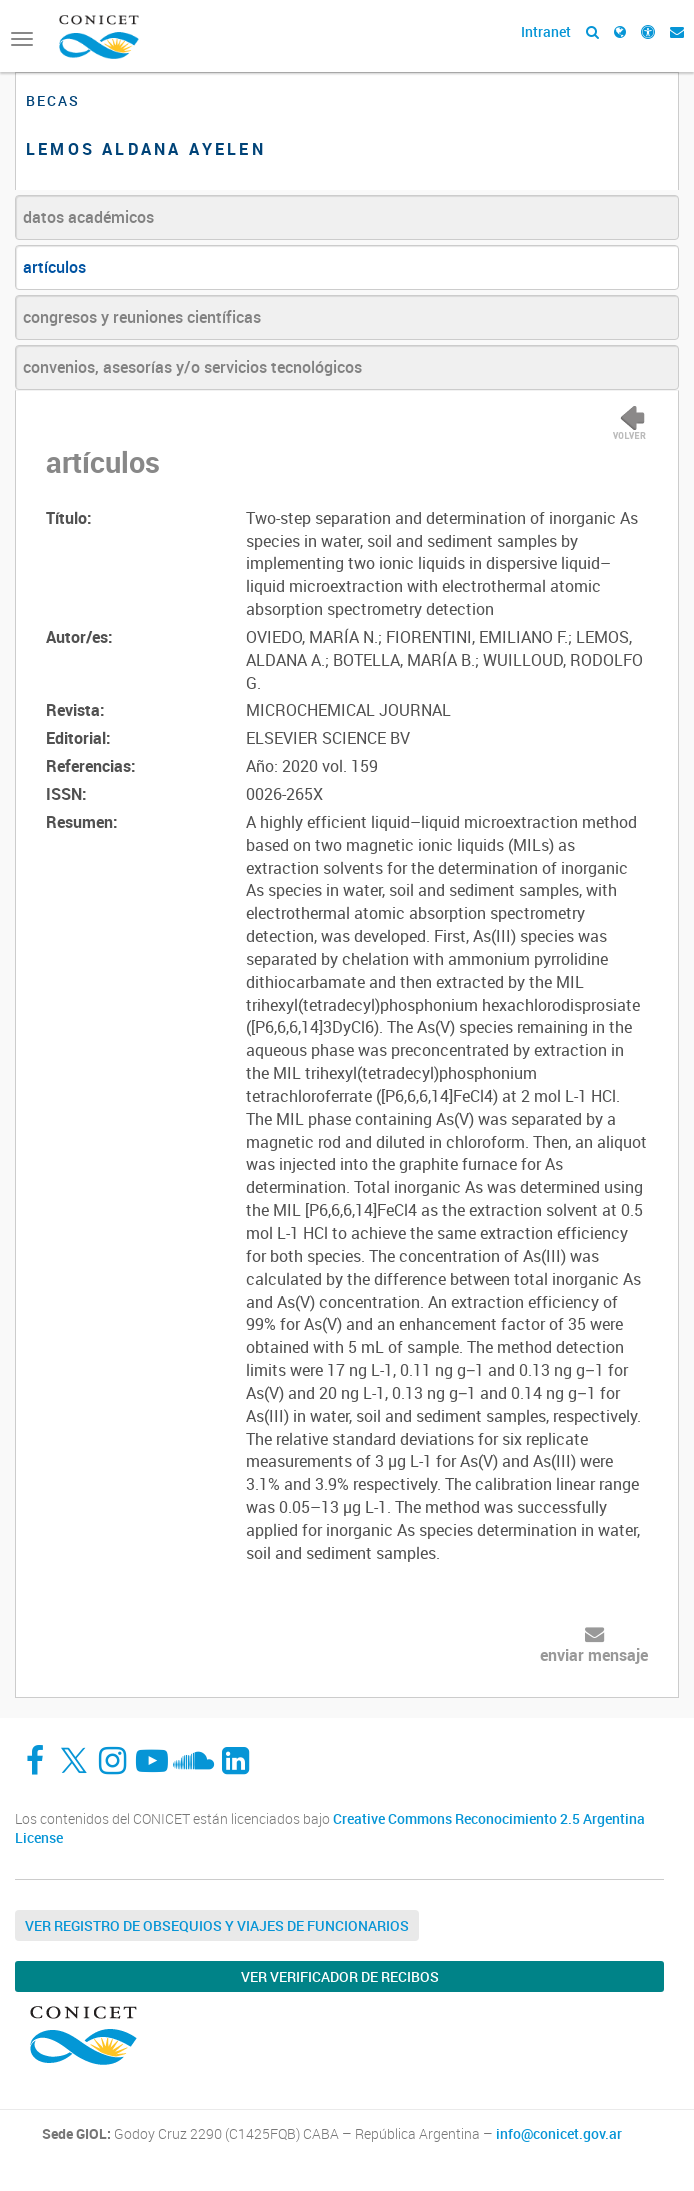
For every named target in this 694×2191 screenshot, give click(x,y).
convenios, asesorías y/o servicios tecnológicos (192, 367)
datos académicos (88, 217)
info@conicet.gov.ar (559, 2134)
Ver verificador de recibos (340, 1976)
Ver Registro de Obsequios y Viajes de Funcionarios (217, 1925)
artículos (54, 267)
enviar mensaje (594, 1655)
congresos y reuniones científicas (142, 317)
